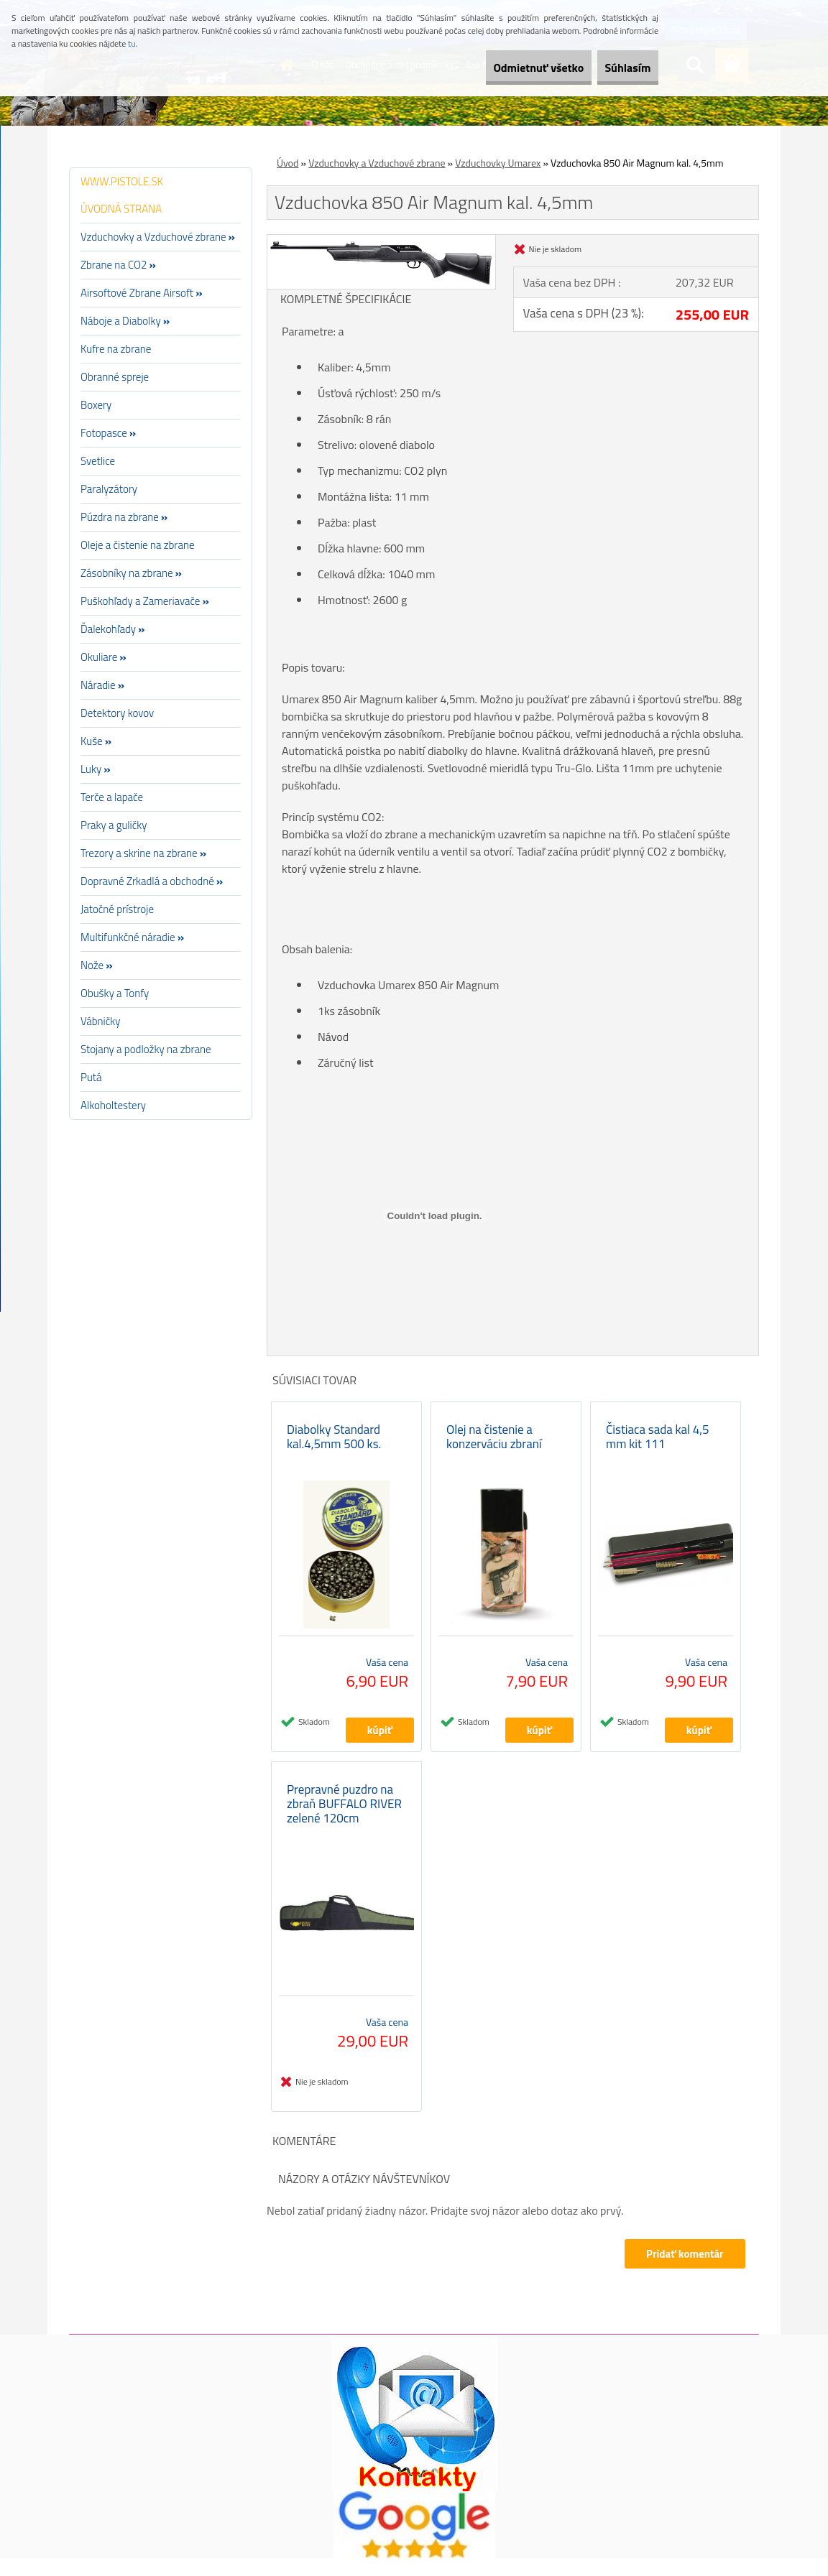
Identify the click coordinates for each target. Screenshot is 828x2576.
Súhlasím (617, 67)
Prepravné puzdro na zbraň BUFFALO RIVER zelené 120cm (344, 1821)
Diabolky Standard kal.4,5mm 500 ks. (334, 1445)
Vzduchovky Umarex (497, 162)
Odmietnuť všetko (507, 67)
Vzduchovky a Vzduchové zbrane (376, 162)
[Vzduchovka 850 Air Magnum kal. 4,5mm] (381, 240)
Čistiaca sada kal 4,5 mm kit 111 (657, 1445)
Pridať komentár (683, 2272)
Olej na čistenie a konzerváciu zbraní (494, 1445)
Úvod (287, 162)
